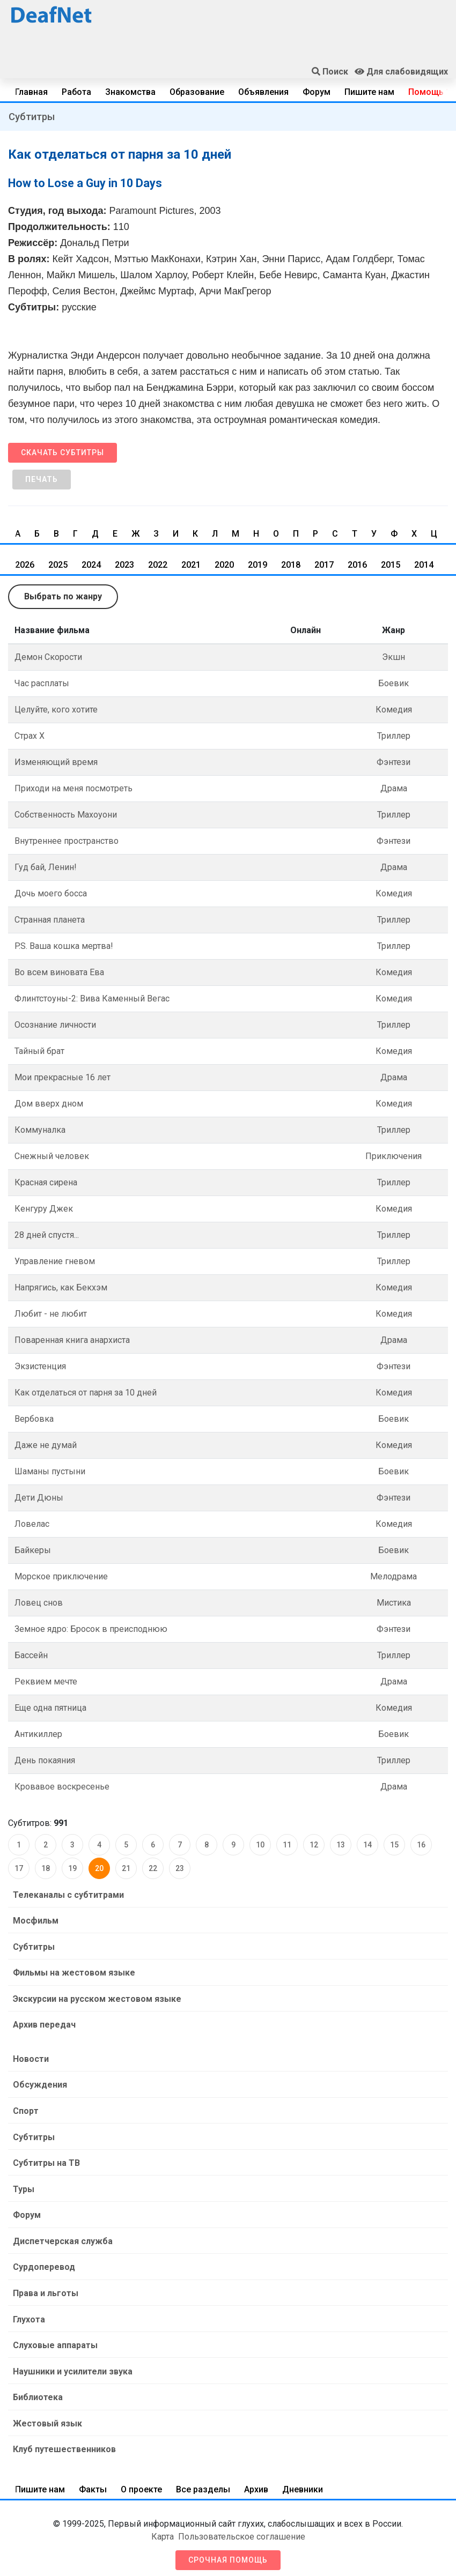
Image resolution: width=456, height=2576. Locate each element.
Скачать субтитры (62, 452)
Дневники (302, 2482)
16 (421, 1844)
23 (179, 1868)
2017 (324, 565)
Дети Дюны (38, 1498)
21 (126, 1868)
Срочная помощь (228, 2553)
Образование (197, 92)
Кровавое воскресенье (61, 1786)
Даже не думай (45, 1445)
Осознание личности (55, 1025)
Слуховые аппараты (54, 2340)
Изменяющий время (56, 762)
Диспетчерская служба (62, 2237)
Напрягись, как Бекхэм (60, 1287)
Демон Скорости (48, 657)
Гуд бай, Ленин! (45, 867)
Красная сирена (45, 1182)
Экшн (393, 657)
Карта (162, 2530)
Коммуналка (39, 1130)
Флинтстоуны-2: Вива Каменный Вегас (92, 998)
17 (18, 1868)
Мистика (394, 1603)
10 (260, 1844)
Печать (41, 479)
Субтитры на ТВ (45, 2160)
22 (153, 1868)
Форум (316, 92)
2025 (58, 565)
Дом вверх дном (48, 1103)
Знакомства (130, 92)
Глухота (28, 2314)
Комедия (394, 709)
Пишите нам (369, 92)
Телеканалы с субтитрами (67, 1894)
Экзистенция (40, 1366)
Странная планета (49, 920)
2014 (423, 565)
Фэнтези (393, 762)
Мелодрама (393, 1576)
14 (367, 1844)
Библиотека (37, 2391)
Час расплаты (41, 683)
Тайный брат (39, 1051)
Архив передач (43, 2023)
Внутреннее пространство (66, 841)
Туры (23, 2185)
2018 (290, 565)
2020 (224, 565)
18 (45, 1868)
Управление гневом (54, 1261)
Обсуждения (39, 2082)
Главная (31, 92)
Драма (393, 788)
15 (394, 1844)
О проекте (141, 2482)
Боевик (393, 683)
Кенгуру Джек (43, 1209)
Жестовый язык (47, 2417)
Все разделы (203, 2482)
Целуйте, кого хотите (56, 709)
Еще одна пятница (50, 1708)
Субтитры (32, 116)
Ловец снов (38, 1603)
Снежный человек (51, 1156)
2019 (257, 565)
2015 (390, 565)
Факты (93, 2482)
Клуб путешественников (63, 2443)
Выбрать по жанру (63, 596)
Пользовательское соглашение (241, 2530)
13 (340, 1844)
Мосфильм (35, 1920)
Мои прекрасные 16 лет (62, 1077)
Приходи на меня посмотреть (73, 788)
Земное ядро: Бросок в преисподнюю (90, 1629)
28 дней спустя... (46, 1235)
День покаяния (44, 1760)
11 (287, 1844)
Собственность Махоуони (65, 815)
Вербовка (34, 1419)
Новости (30, 2057)
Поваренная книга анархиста (72, 1340)
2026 (24, 565)
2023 (124, 565)
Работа (76, 92)
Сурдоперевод (43, 2263)
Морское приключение (61, 1576)
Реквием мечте (45, 1681)
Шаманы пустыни (49, 1471)
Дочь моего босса (50, 893)
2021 (191, 565)
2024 (91, 565)
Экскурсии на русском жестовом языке (96, 1997)
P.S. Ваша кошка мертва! (63, 946)
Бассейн (31, 1655)
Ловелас (31, 1524)
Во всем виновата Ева (59, 972)
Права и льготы (45, 2288)
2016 (357, 565)
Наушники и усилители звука (72, 2365)
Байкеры (32, 1550)
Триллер (393, 736)
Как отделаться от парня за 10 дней (85, 1392)
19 (72, 1868)
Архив (256, 2482)
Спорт (25, 2108)
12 (314, 1844)
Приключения (393, 1156)
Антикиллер (38, 1734)
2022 (157, 565)
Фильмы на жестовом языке (73, 1971)
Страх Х (29, 736)
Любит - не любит (50, 1314)
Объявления (263, 92)
